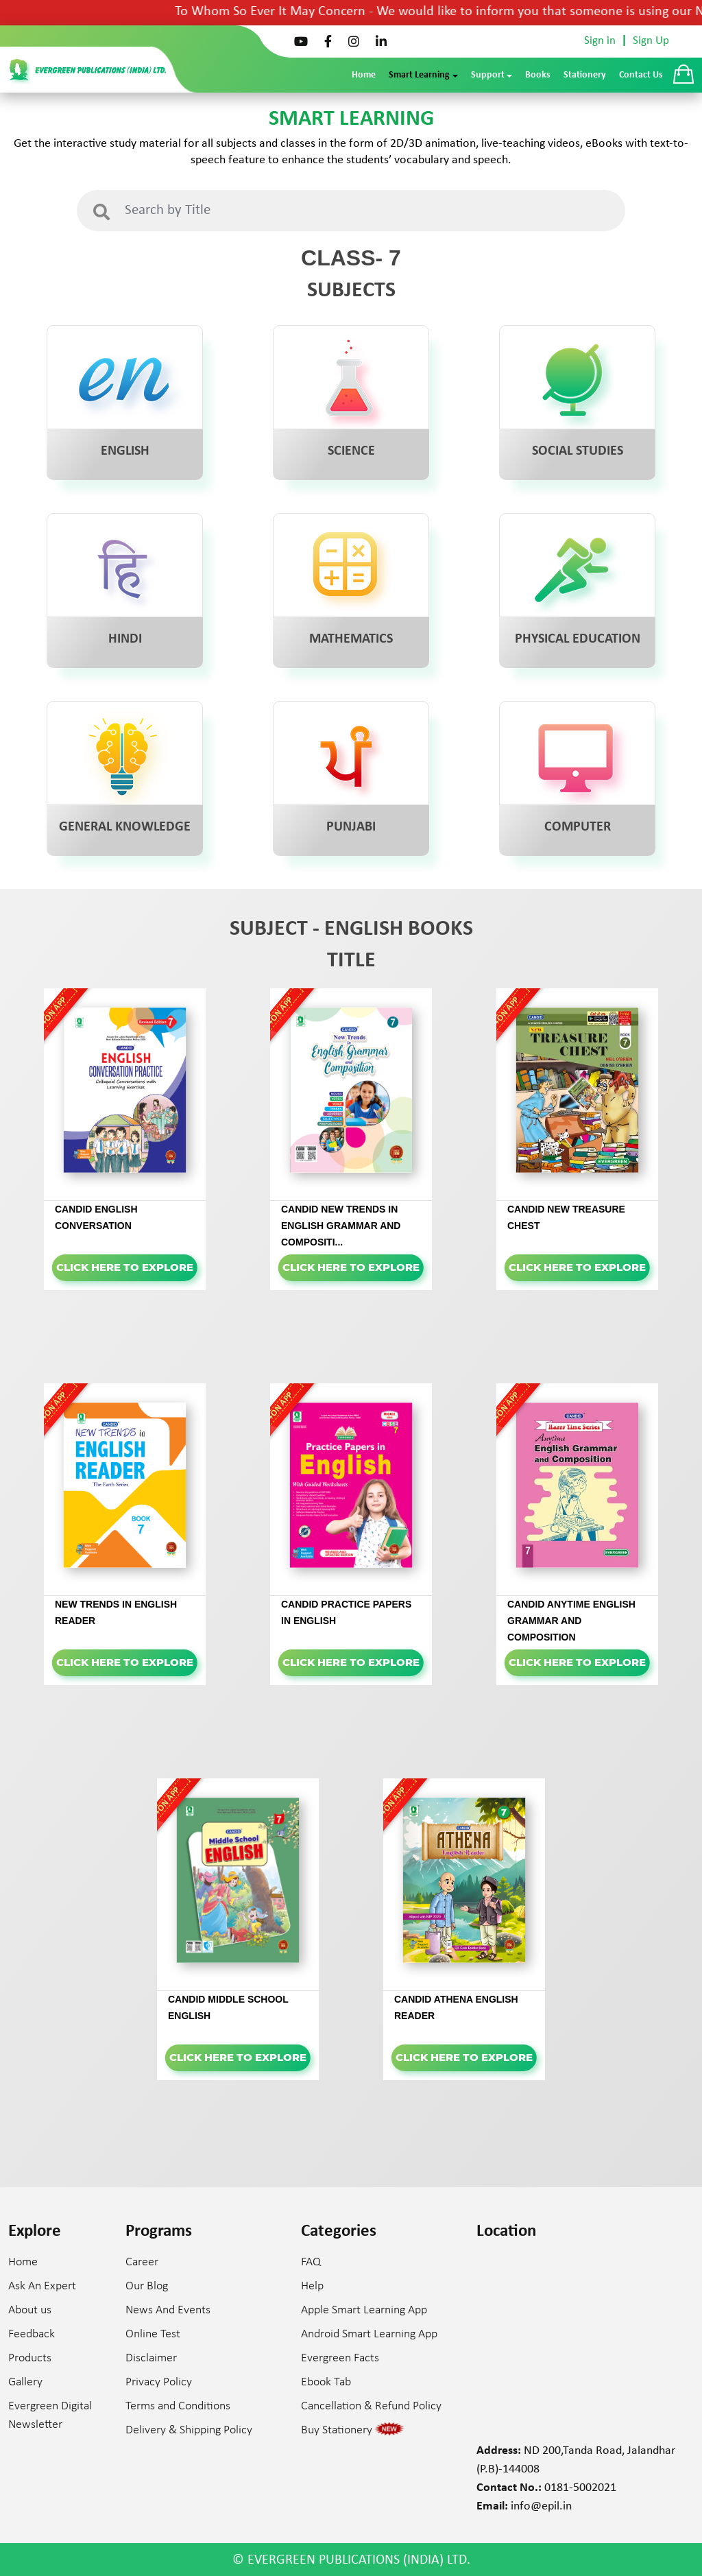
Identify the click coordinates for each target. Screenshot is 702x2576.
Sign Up (651, 41)
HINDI (125, 639)
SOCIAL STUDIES (577, 451)
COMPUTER (577, 827)
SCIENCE (351, 451)
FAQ (311, 2262)
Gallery (25, 2382)
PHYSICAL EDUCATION (577, 639)
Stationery (585, 75)
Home (364, 75)
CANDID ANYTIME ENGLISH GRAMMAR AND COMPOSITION (571, 1621)
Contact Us (641, 75)
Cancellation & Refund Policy (371, 2406)
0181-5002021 (580, 2487)
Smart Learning (419, 75)
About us (29, 2310)
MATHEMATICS (351, 639)
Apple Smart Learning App (364, 2310)
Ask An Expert (42, 2286)
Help (312, 2286)
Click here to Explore (124, 1267)
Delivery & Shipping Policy (188, 2430)
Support (488, 75)
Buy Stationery (336, 2430)
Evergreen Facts (340, 2358)
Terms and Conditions (177, 2406)
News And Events (167, 2310)
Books (537, 75)
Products (29, 2358)
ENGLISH (125, 451)
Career (141, 2262)
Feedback (31, 2334)
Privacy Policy (158, 2382)
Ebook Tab (326, 2382)
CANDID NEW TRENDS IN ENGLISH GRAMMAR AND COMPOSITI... (340, 1226)
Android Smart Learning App (369, 2334)
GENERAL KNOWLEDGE (125, 827)
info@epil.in (541, 2506)
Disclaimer (151, 2358)
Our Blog (146, 2286)
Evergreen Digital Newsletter (50, 2415)
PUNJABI (351, 827)
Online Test (152, 2334)
